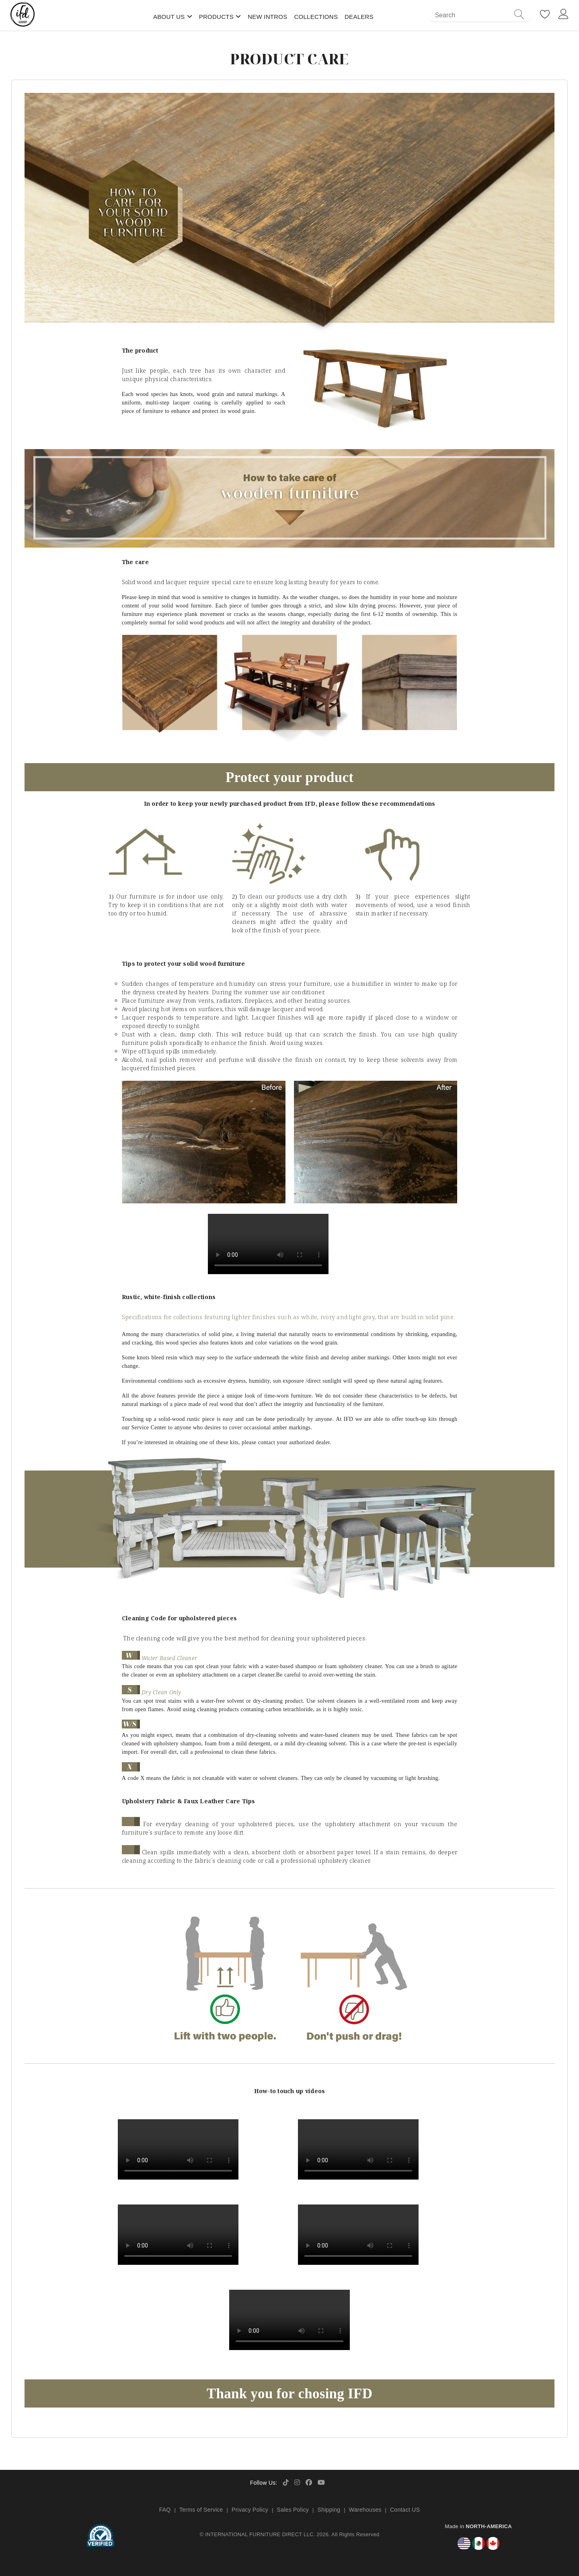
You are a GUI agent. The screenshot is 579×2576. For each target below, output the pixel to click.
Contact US (405, 2509)
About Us (169, 16)
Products (216, 16)
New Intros (267, 16)
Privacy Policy (250, 2509)
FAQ (165, 2509)
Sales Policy (293, 2509)
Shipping (329, 2509)
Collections (316, 16)
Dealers (359, 16)
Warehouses (365, 2509)
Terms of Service (201, 2509)
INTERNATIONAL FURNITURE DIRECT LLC (259, 2534)
